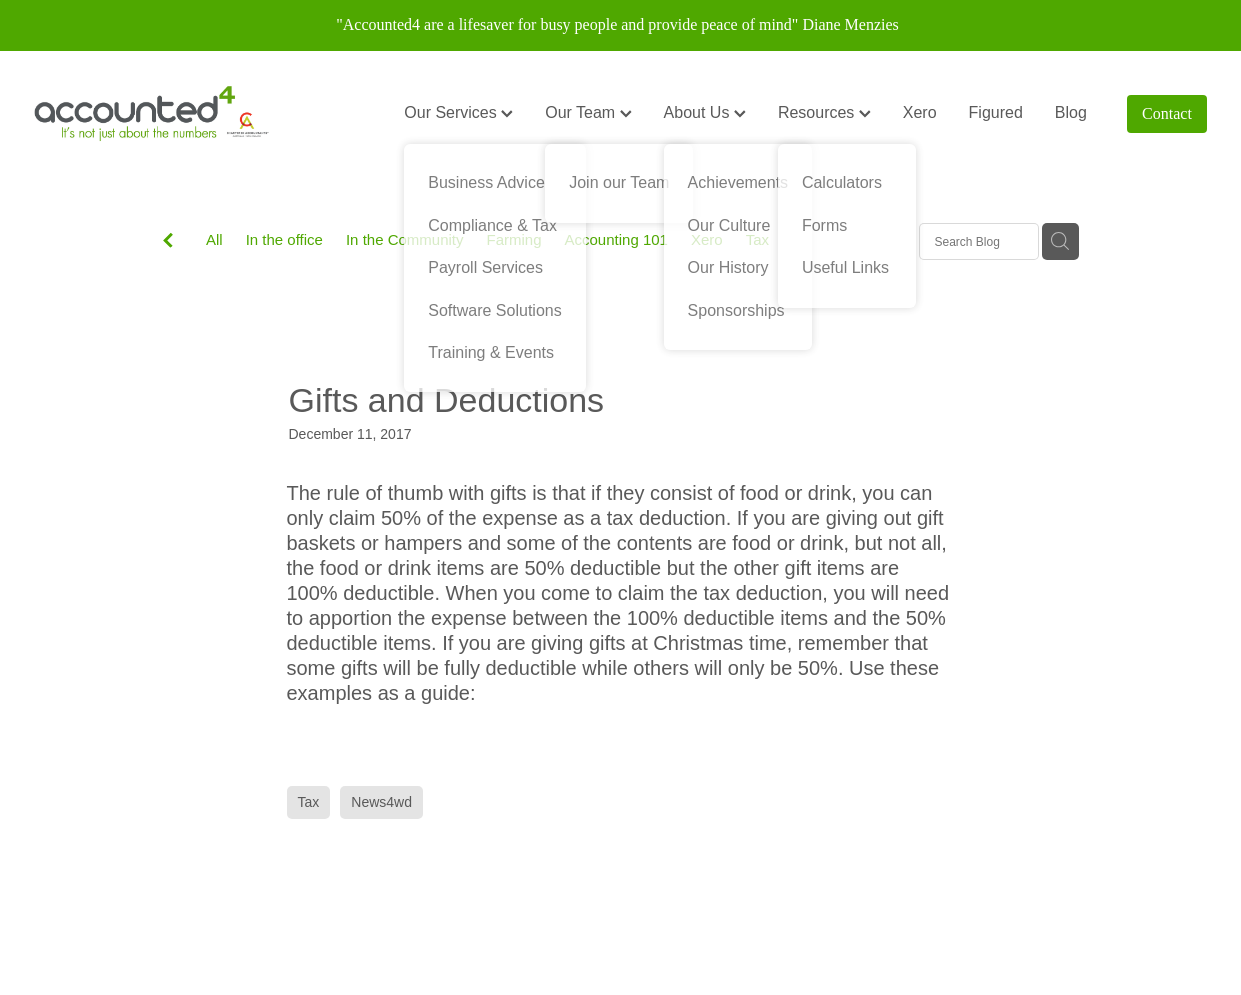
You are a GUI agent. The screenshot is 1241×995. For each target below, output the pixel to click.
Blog (1071, 112)
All (214, 239)
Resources (824, 112)
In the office (284, 239)
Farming (514, 239)
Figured (996, 112)
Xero (920, 112)
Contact (1167, 113)
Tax (757, 239)
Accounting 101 (616, 239)
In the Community (405, 239)
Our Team (588, 112)
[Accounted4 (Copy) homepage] (151, 114)
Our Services (458, 112)
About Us (705, 112)
